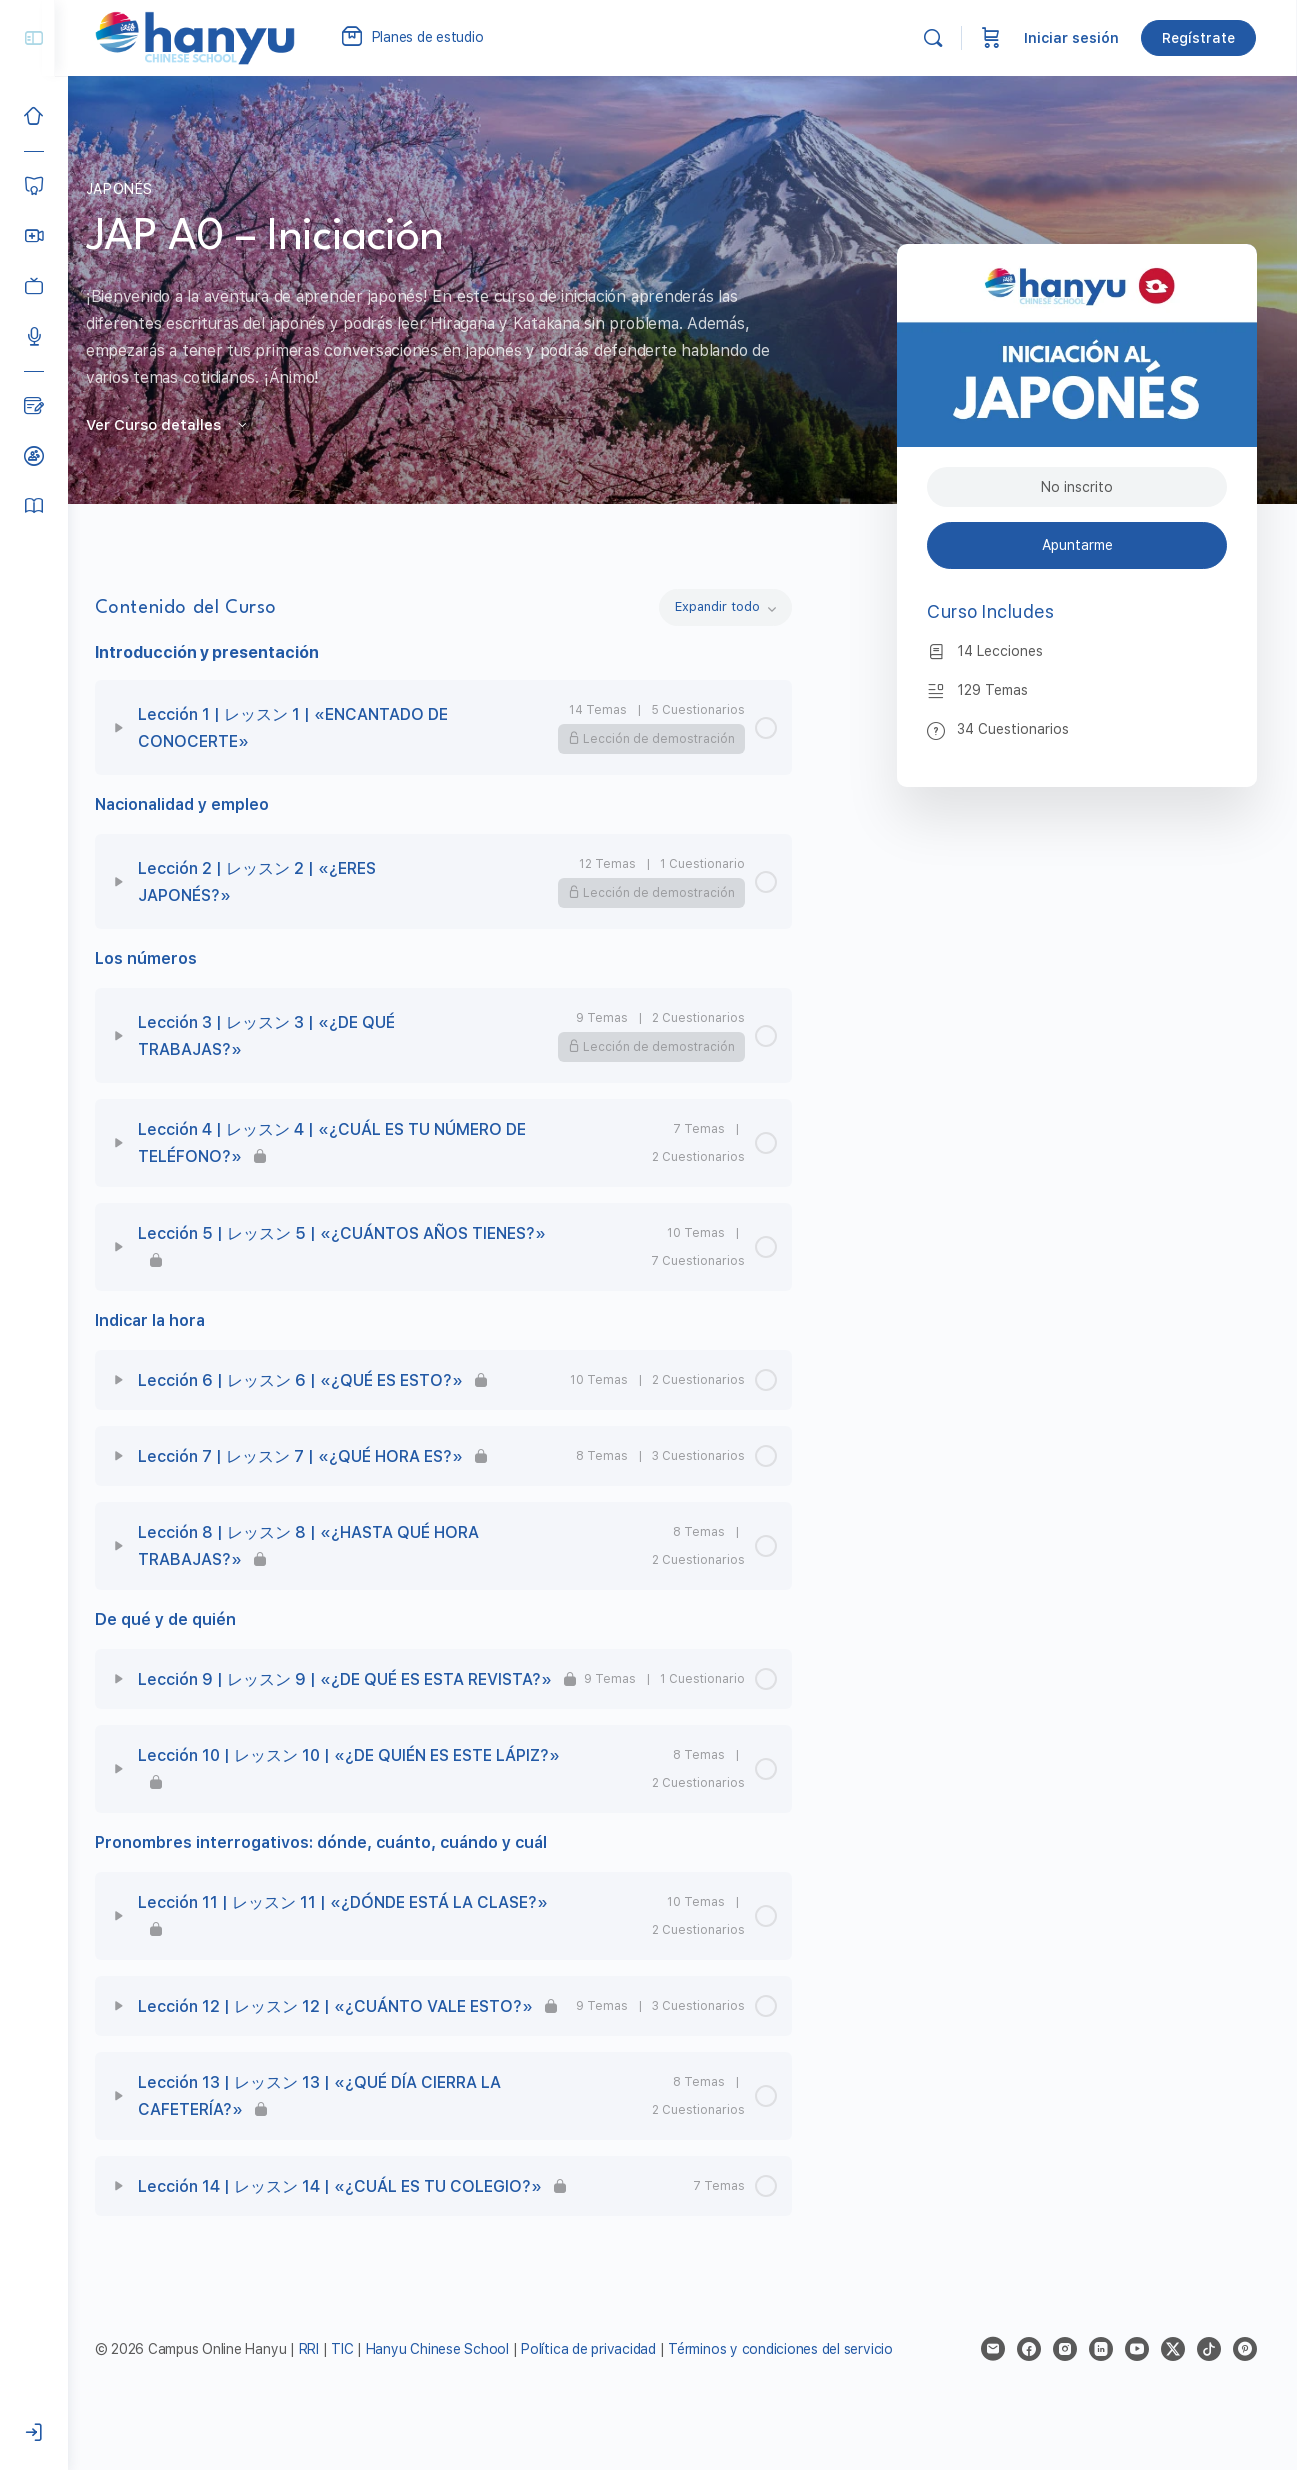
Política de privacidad (602, 2377)
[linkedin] (1101, 2377)
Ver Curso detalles (175, 425)
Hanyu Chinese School (450, 2377)
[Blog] (34, 406)
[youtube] (1137, 2377)
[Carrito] (992, 38)
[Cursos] (34, 186)
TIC (358, 2377)
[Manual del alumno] (34, 506)
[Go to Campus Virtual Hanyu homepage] (208, 37)
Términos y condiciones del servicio (794, 2377)
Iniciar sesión (1072, 38)
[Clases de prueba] (34, 456)
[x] (1173, 2377)
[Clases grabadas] (34, 286)
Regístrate (1199, 38)
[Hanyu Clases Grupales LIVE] (34, 236)
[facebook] (1029, 2377)
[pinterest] (1245, 2377)
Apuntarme (1077, 545)
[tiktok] (1209, 2377)
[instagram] (1065, 2377)
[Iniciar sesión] (34, 2433)
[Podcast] (34, 336)
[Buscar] (934, 38)
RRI (322, 2377)
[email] (993, 2377)
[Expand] (132, 728)
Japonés (126, 189)
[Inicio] (34, 116)
